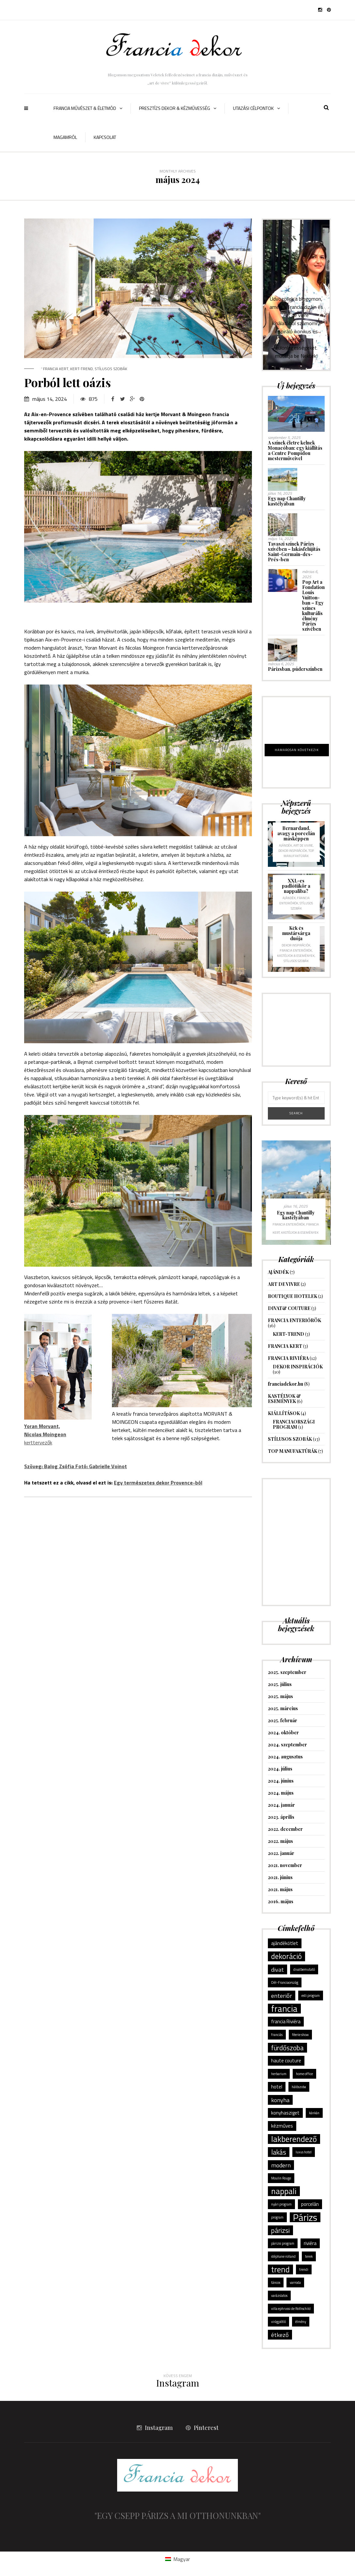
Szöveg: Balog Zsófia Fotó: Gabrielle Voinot (75, 1466)
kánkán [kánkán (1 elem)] (314, 2113)
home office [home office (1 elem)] (304, 2073)
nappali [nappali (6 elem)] (284, 2191)
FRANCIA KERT (56, 369)
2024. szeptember (287, 1744)
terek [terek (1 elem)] (309, 2256)
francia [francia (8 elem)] (284, 2008)
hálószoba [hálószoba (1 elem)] (299, 2086)
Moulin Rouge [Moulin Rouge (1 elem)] (281, 2178)
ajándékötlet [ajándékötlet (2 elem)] (284, 1943)
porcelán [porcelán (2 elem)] (310, 2204)
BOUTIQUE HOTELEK (292, 1296)
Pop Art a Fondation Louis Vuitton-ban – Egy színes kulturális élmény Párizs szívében (313, 605)
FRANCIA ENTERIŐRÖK (294, 901)
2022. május (280, 1841)
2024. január (281, 1805)
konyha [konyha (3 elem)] (280, 2099)
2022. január (281, 1853)
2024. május (281, 1793)
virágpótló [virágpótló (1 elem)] (278, 2321)
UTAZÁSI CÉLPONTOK (253, 108)
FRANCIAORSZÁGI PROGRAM (294, 1424)
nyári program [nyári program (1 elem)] (281, 2204)
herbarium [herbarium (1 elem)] (278, 2073)
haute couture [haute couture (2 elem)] (286, 2060)
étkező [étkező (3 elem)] (280, 2334)
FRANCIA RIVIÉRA (288, 1358)
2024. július (280, 1769)
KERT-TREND (81, 369)
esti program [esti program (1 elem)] (310, 1995)
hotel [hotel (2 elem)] (276, 2086)
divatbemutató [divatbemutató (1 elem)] (304, 1969)
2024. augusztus (285, 1757)
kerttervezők (45, 1434)
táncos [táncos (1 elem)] (275, 2282)
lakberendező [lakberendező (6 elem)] (294, 2139)
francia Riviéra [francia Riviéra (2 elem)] (286, 2021)
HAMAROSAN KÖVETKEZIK (297, 749)
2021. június (280, 1877)
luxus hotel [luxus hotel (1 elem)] (304, 2152)
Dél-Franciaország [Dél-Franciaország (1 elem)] (284, 1982)
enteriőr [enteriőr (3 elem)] (281, 1995)
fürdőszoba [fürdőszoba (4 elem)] (287, 2048)
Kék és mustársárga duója (296, 933)
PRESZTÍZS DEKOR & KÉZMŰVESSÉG (174, 108)
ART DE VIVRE (303, 845)
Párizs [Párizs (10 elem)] (305, 2217)
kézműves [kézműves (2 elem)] (282, 2126)
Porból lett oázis (67, 382)
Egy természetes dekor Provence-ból (158, 1482)
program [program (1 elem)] (277, 2217)
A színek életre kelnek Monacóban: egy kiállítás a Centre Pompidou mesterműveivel (295, 450)
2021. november (285, 1865)
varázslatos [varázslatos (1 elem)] (279, 2295)
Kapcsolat (105, 137)
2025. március (283, 1708)
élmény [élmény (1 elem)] (300, 2321)
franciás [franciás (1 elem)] (277, 2034)
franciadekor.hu (285, 1384)
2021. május (280, 1889)
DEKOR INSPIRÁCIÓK (292, 850)
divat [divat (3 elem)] (277, 1969)
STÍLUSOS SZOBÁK (111, 369)
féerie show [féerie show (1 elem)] (300, 2034)
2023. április (281, 1817)
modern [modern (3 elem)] (281, 2165)
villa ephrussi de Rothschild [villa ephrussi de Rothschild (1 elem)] (291, 2308)
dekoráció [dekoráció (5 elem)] (286, 1956)
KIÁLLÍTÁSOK (284, 1413)
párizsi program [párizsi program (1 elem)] (282, 2243)
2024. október (283, 1732)
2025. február (282, 1720)
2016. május (280, 1901)
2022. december (285, 1829)
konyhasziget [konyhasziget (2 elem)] (285, 2113)
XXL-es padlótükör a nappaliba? (296, 886)
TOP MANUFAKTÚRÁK (299, 853)
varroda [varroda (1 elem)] (295, 2282)
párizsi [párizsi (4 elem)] (280, 2230)
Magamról (65, 137)
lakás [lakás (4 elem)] (278, 2152)
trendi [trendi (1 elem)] (303, 2269)
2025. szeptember (287, 1672)
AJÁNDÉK (285, 845)
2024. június (281, 1781)
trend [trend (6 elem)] (280, 2269)
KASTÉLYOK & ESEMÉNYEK (296, 955)
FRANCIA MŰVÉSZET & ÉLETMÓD (85, 108)
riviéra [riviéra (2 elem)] (310, 2243)
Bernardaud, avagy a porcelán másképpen (296, 833)
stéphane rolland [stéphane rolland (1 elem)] (283, 2256)
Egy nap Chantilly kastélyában (287, 501)
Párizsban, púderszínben (295, 669)
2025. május (280, 1696)
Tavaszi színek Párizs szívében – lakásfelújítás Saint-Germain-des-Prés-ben (294, 552)
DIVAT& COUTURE (289, 1308)
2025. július (280, 1684)
